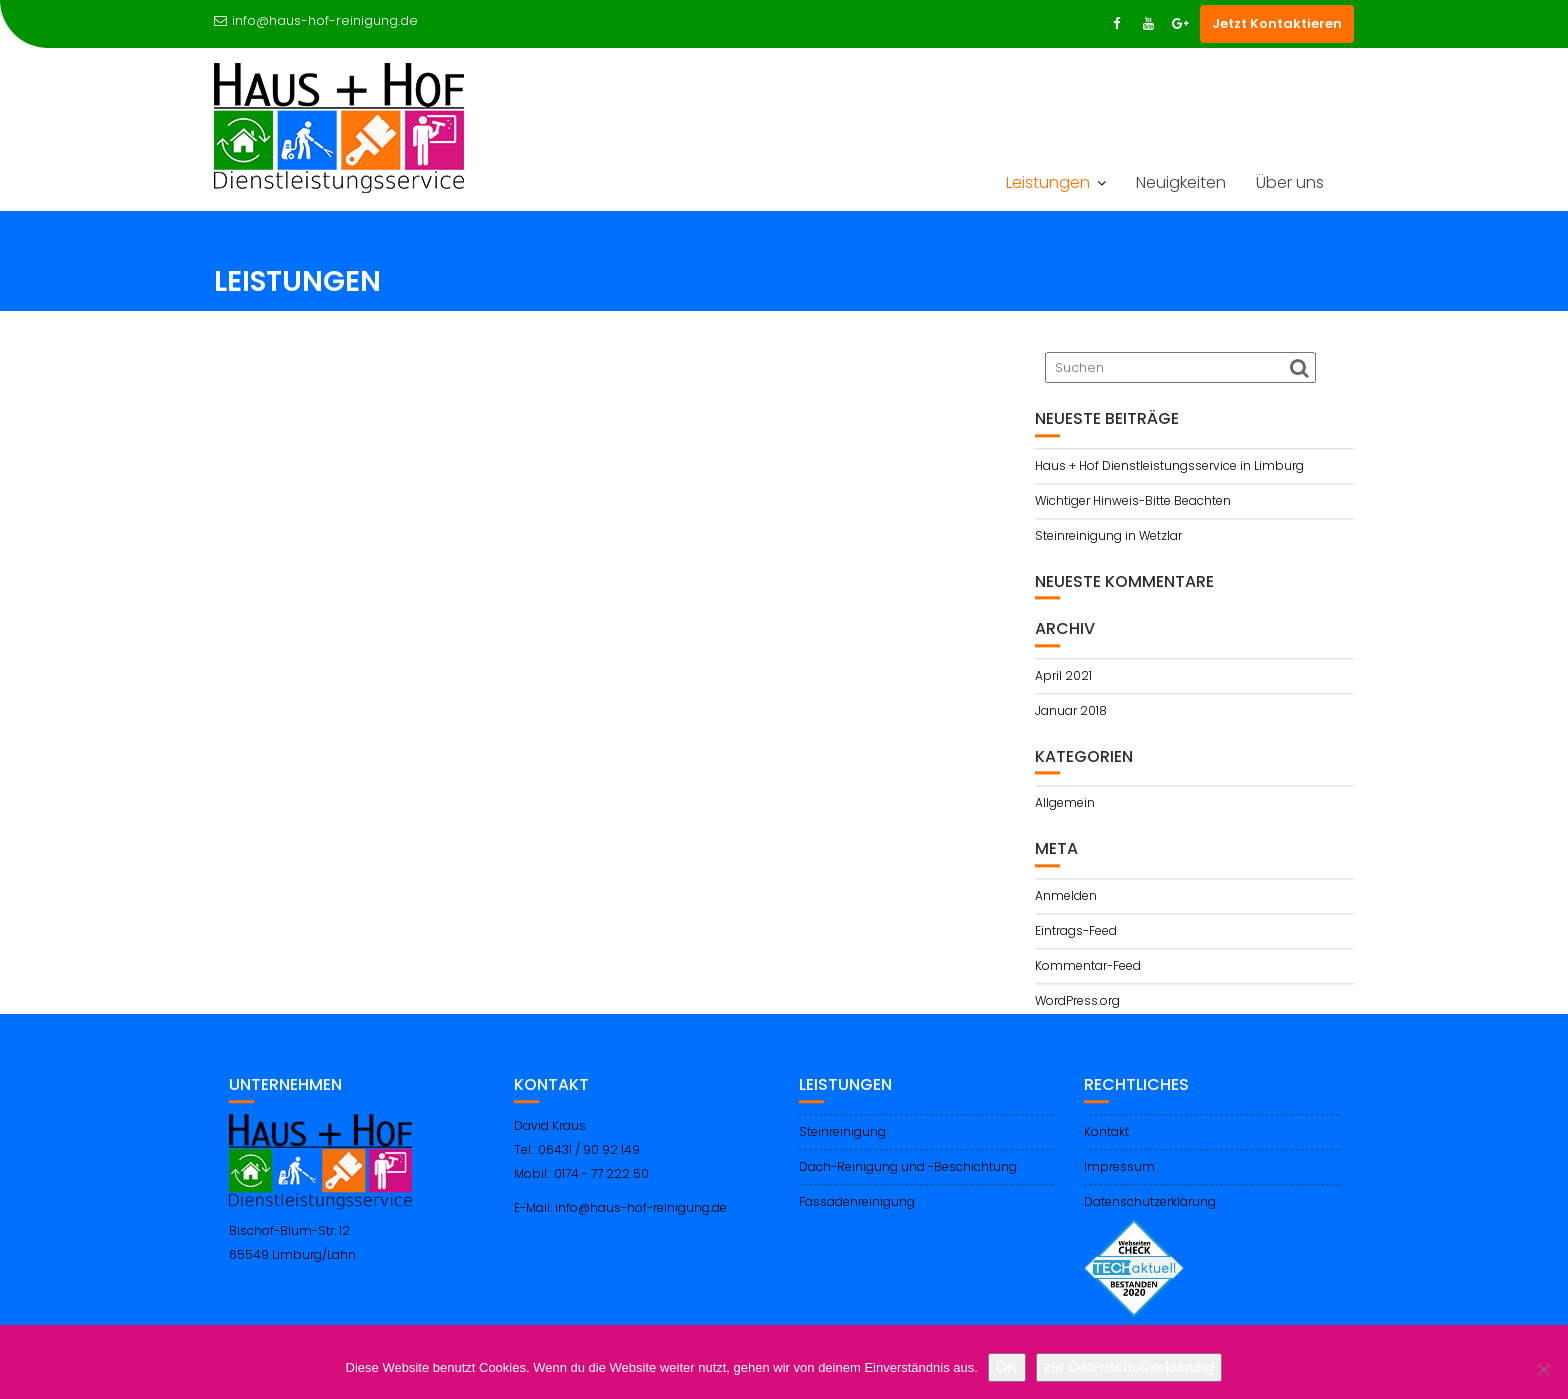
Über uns (1290, 182)
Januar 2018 (1071, 714)
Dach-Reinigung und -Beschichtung (908, 1178)
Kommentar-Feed (1088, 969)
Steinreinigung (842, 1143)
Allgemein (1065, 807)
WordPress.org (1077, 1004)
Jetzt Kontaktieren (1277, 23)
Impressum (1119, 1178)
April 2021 (1063, 679)
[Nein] (1543, 1369)
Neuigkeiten (1181, 182)
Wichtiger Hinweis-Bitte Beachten (1133, 504)
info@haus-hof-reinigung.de (316, 20)
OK (1007, 1366)
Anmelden (1066, 899)
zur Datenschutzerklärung (1129, 1366)
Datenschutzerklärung (1150, 1213)
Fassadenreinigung (857, 1213)
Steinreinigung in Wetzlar (1108, 539)
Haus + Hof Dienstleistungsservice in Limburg (1169, 469)
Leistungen (1048, 182)
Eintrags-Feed (1076, 934)
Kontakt (1106, 1143)
